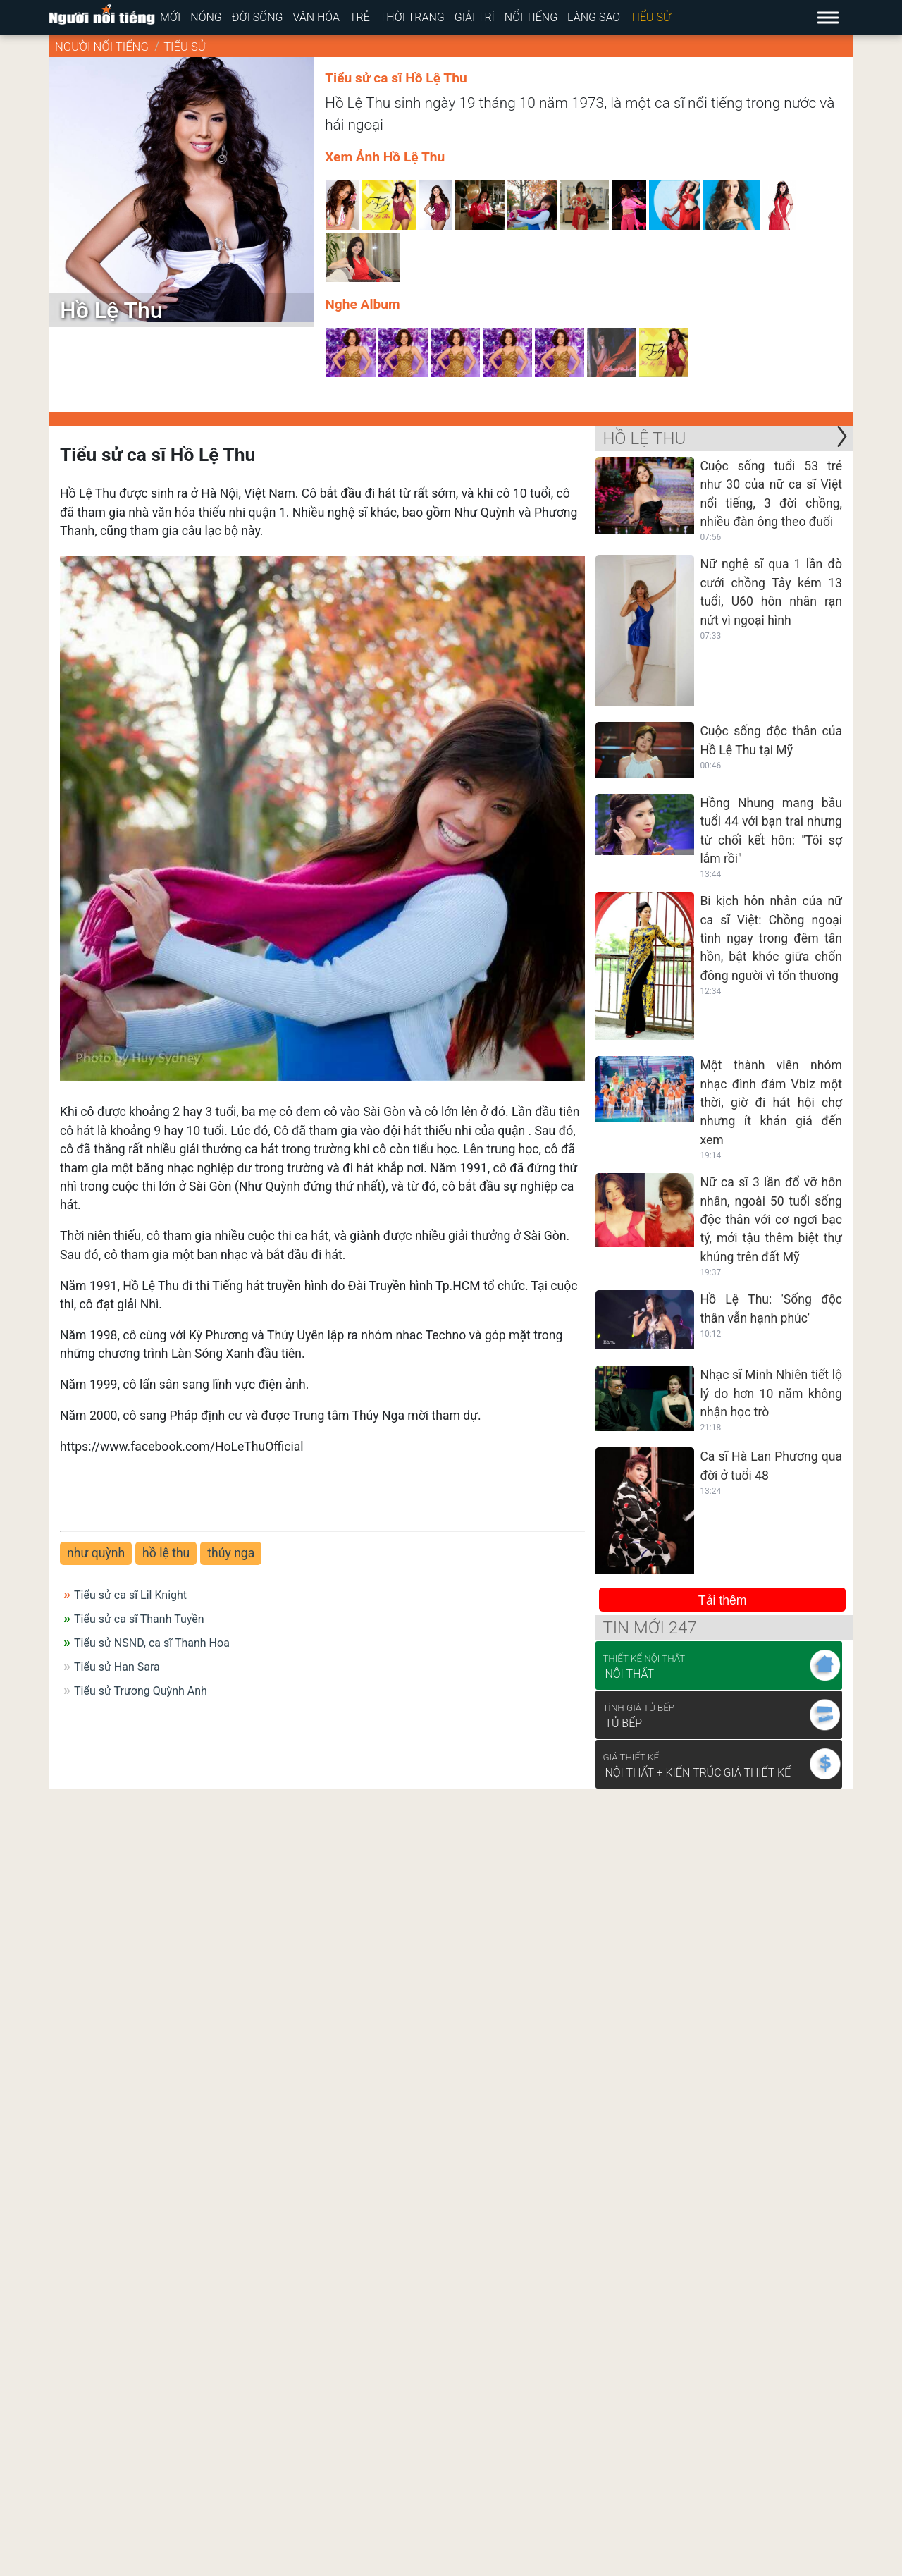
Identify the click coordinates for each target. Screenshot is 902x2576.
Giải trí (475, 17)
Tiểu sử (650, 17)
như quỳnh (96, 1553)
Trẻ (360, 17)
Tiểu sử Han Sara (117, 1667)
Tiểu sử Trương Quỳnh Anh (140, 1691)
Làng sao (593, 17)
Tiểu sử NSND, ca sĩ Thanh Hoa (152, 1643)
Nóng (206, 17)
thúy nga (230, 1553)
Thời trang (412, 17)
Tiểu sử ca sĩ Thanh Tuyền (139, 1619)
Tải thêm (722, 1600)
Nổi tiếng (531, 17)
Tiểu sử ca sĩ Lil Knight (130, 1595)
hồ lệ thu (166, 1553)
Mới (170, 17)
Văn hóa (316, 17)
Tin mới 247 (649, 1628)
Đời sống (257, 17)
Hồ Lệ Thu (644, 438)
